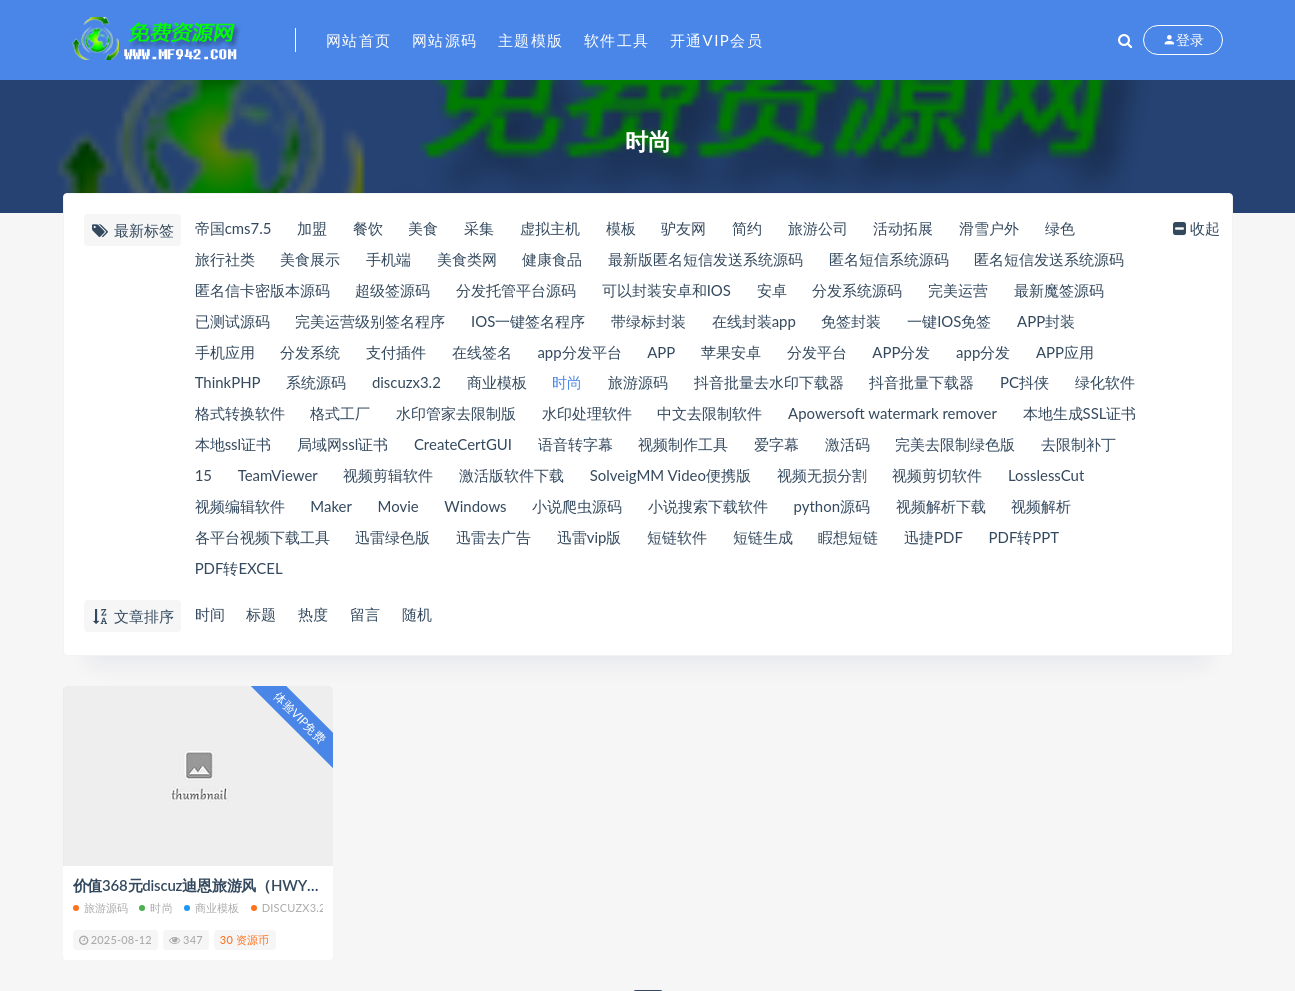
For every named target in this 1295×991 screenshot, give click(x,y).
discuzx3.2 (406, 384)
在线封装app (754, 322)
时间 (210, 615)
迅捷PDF (934, 539)
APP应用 (1067, 353)
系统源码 (317, 384)
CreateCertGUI (463, 446)
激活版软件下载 (512, 477)
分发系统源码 (858, 291)
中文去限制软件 (710, 415)
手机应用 (225, 353)
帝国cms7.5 (233, 229)
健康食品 (553, 260)
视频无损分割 (823, 477)
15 (203, 477)
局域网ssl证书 (343, 446)
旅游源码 (639, 384)
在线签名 (482, 353)
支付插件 (396, 353)
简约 (748, 229)
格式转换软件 (240, 415)
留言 (366, 615)
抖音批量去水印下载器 (770, 384)
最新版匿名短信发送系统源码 (706, 260)
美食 (424, 229)
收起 (1195, 229)
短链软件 (678, 539)
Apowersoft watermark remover (894, 415)
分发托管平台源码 (516, 291)
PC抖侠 (1026, 384)
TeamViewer (278, 477)
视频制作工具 (684, 446)
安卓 (772, 291)
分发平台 (818, 353)
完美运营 (959, 291)
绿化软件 (1107, 384)
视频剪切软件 (939, 477)
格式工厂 (340, 415)
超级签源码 (392, 291)
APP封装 (1047, 322)
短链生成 (763, 539)
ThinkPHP (228, 384)
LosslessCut (1048, 477)
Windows (476, 508)
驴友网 (684, 229)
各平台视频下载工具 (262, 539)
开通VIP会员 (717, 40)
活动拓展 (905, 229)
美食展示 (310, 260)
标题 (262, 615)
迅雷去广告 (493, 539)
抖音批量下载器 (923, 384)
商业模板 (497, 384)
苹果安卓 (732, 353)
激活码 (848, 446)
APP (662, 353)
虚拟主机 (551, 229)
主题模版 (531, 40)
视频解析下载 (942, 508)
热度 (314, 615)
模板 (622, 229)
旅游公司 (819, 229)
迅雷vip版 (589, 539)
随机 (418, 615)
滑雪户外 (991, 229)
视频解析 (1043, 508)
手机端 (388, 260)
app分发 (985, 353)
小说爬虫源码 (578, 508)
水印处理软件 (587, 415)
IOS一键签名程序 (528, 322)
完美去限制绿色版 (957, 446)
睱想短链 (849, 539)
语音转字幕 (576, 446)
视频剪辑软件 (389, 477)
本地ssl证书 (233, 446)
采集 (480, 229)
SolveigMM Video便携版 (672, 477)
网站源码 (445, 40)
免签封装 (852, 322)
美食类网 (467, 260)
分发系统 (310, 353)
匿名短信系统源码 (890, 260)
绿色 (1062, 229)
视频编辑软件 (240, 508)
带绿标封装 (648, 322)
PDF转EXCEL (239, 570)
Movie (398, 508)
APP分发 (903, 353)
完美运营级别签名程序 (370, 322)
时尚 (568, 384)
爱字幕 (777, 446)
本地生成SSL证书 (1081, 415)
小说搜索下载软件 (709, 508)
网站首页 (359, 40)
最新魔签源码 (1060, 291)
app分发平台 (580, 353)
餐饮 (368, 229)
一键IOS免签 (950, 322)
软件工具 (617, 40)
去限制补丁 (1080, 446)
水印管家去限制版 (456, 415)
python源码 (833, 508)
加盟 (312, 229)
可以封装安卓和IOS (666, 291)
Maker (331, 508)
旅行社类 (225, 260)
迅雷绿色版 (392, 539)
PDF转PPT (1025, 539)
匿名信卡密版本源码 (262, 291)
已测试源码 (232, 322)
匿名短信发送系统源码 (1050, 260)
